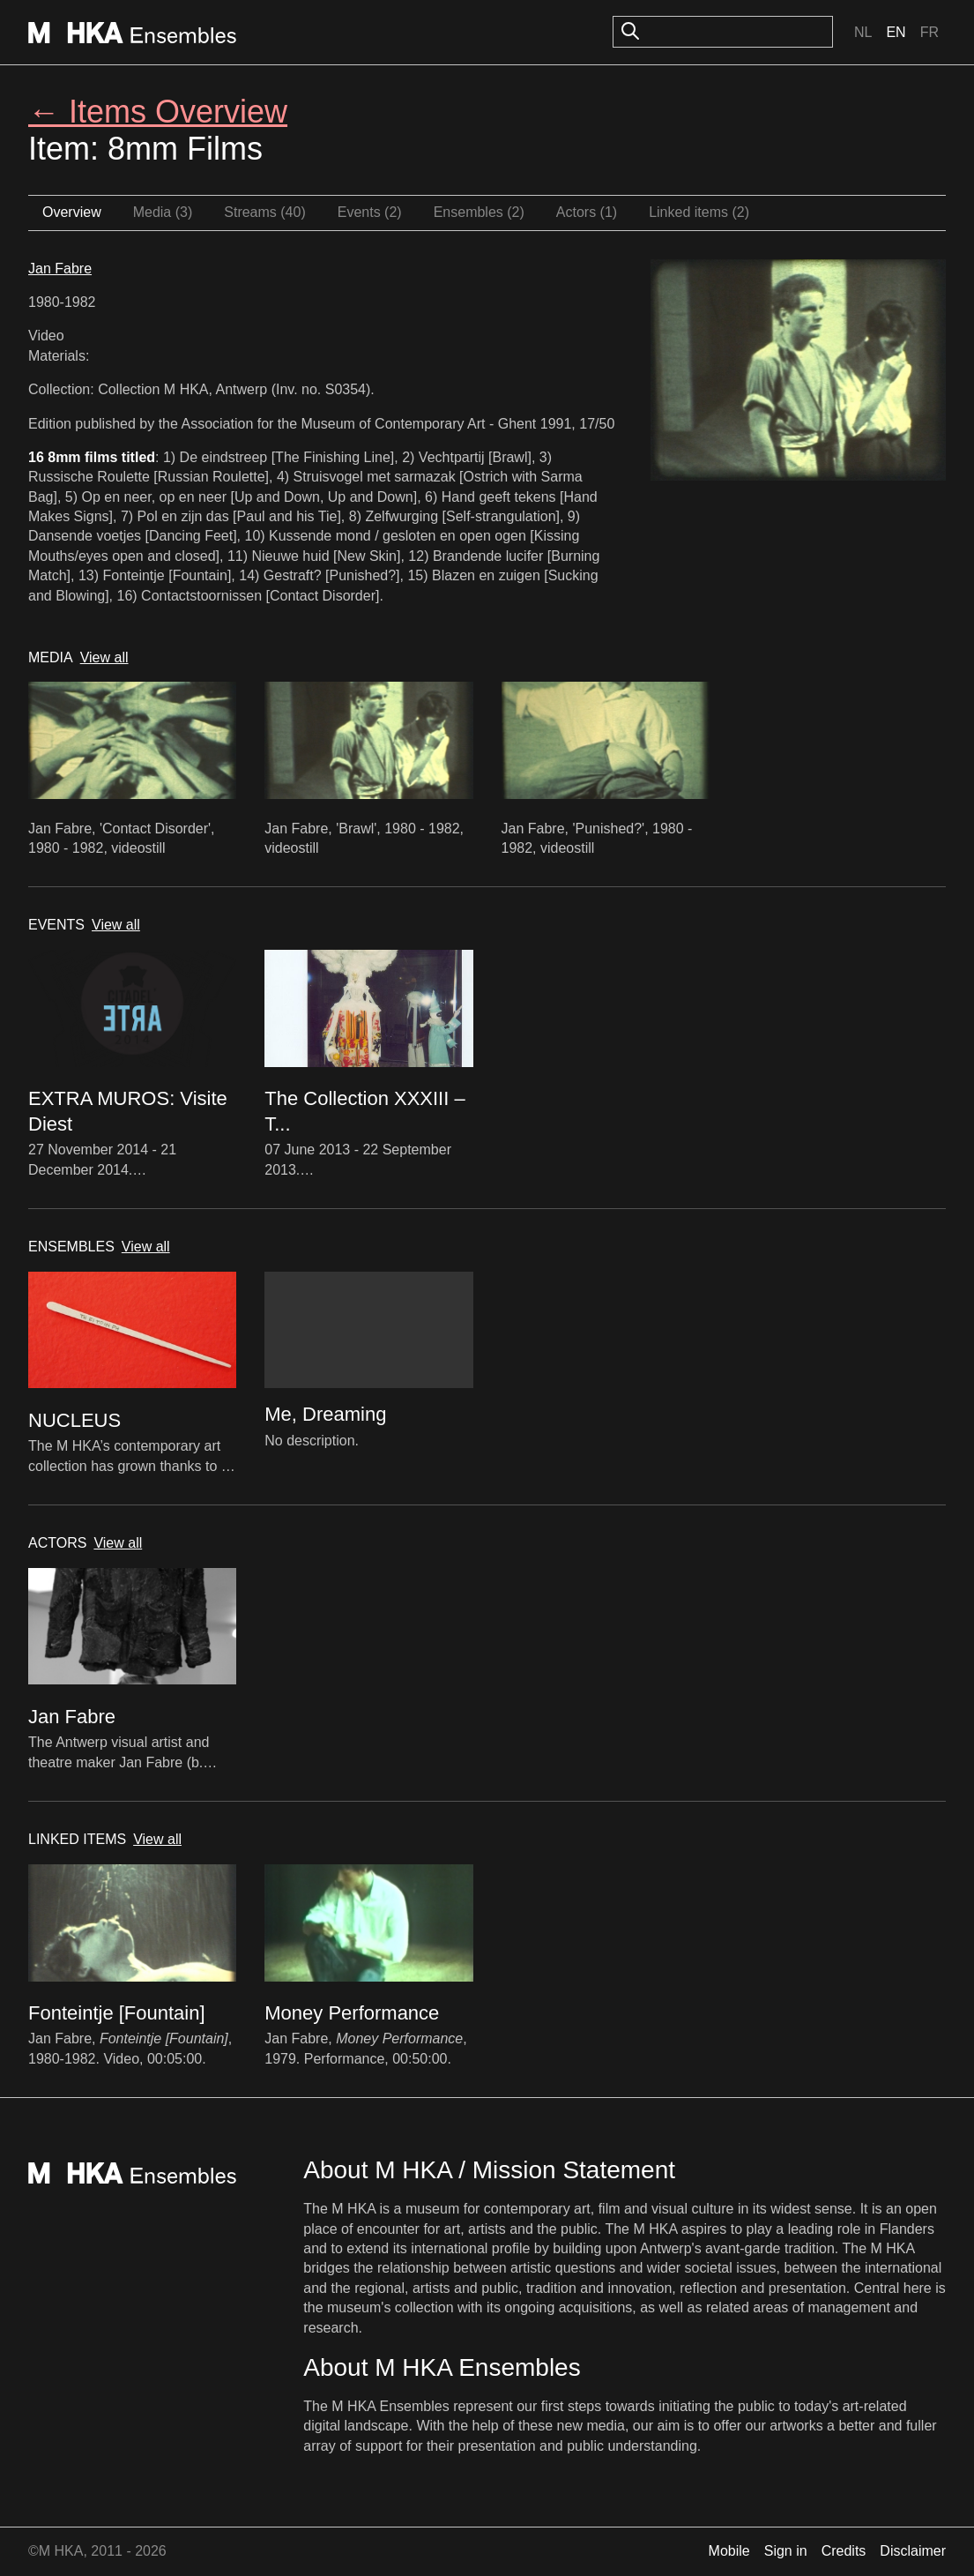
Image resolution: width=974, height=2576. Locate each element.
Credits (844, 2550)
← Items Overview (157, 111)
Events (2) (370, 212)
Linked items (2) (699, 212)
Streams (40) (264, 212)
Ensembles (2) (479, 212)
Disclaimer (913, 2550)
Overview (71, 212)
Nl (863, 32)
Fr (929, 32)
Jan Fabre (60, 268)
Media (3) (163, 212)
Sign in (785, 2550)
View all (104, 657)
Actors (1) (586, 212)
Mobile (729, 2550)
